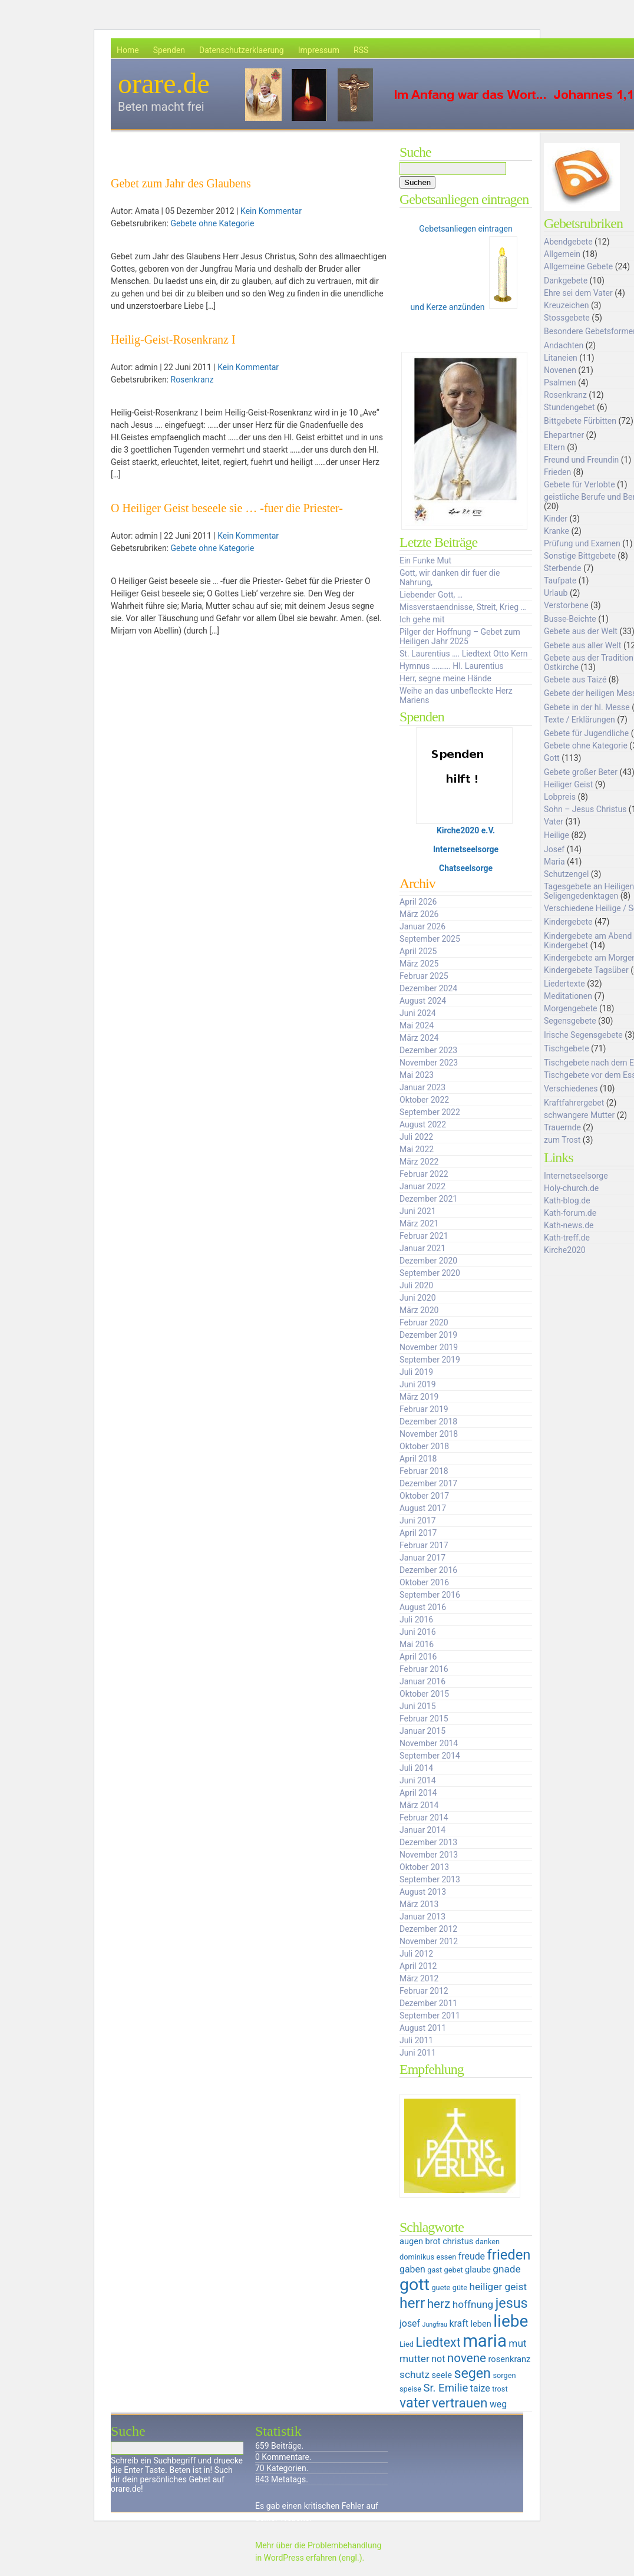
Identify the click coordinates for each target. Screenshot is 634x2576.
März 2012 (418, 1978)
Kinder (555, 518)
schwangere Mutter (579, 1115)
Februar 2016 (423, 1669)
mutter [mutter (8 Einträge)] (414, 2358)
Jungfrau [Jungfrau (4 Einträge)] (434, 2324)
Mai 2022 (416, 1149)
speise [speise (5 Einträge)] (410, 2388)
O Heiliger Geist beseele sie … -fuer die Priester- (227, 508)
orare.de (164, 83)
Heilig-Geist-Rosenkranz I (173, 339)
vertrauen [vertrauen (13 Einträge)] (459, 2402)
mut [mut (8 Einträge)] (517, 2343)
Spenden (169, 50)
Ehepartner (564, 435)
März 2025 (418, 963)
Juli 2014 (416, 1768)
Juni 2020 (417, 1297)
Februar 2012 (423, 1991)
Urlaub (555, 593)
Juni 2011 (417, 2052)
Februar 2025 (423, 976)
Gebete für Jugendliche (586, 733)
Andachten (563, 345)
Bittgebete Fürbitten (580, 421)
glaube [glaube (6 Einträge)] (478, 2269)
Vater (553, 821)
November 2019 (428, 1347)
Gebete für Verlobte (579, 484)
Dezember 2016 (428, 1570)
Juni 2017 (417, 1520)
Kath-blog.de (567, 1200)
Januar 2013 (422, 1916)
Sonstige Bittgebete (580, 555)
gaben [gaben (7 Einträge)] (412, 2269)
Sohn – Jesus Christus (585, 809)
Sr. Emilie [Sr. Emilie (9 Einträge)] (445, 2388)
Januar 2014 (422, 1830)
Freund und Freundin (581, 459)
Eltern (554, 447)
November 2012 (428, 1941)
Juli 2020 (416, 1285)
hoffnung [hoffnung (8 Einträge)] (473, 2304)
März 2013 (418, 1904)
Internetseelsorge (465, 849)
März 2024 (418, 1038)
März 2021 (418, 1223)
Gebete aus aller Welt (582, 645)
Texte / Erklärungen (579, 719)
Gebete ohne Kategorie (213, 223)
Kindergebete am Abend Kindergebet (588, 940)
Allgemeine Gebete (578, 266)
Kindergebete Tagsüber (586, 970)
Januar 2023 (422, 1087)
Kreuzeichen (566, 305)
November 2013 (428, 1854)
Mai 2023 (416, 1075)
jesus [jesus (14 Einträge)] (512, 2303)
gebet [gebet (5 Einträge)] (453, 2269)
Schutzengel (566, 874)
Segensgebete (570, 1020)
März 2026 (418, 914)
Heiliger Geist (568, 784)
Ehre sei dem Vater (578, 293)
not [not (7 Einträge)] (438, 2358)
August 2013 (422, 1891)
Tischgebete (566, 1048)
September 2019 (429, 1359)
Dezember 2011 (428, 2003)
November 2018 (428, 1434)
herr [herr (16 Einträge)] (412, 2302)
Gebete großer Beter (581, 772)
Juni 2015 (417, 1706)
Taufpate (560, 580)
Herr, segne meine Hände (445, 678)
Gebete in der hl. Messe (587, 707)
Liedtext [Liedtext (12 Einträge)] (437, 2342)
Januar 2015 (422, 1731)
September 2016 (429, 1594)
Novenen (560, 370)
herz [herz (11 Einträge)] (439, 2304)
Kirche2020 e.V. (466, 830)
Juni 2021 (417, 1211)
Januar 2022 (422, 1186)
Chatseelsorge (466, 868)
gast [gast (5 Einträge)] (434, 2269)
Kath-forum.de (570, 1213)
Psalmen (560, 382)
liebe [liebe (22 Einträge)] (510, 2321)
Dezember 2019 (428, 1335)
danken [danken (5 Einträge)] (487, 2241)
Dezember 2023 (428, 1050)
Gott (552, 758)
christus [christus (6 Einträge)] (458, 2241)
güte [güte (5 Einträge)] (460, 2287)
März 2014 (418, 1805)
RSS (361, 50)
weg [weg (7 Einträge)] (498, 2404)
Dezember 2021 (428, 1198)
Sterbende (562, 568)
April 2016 (418, 1656)
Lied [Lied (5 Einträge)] (406, 2344)
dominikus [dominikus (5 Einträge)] (416, 2256)
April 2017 (418, 1533)
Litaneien (560, 357)
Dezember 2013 (428, 1842)
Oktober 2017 (424, 1495)
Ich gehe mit (421, 619)
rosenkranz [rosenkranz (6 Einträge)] (509, 2359)
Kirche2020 (565, 1250)
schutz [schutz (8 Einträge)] (414, 2374)
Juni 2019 (417, 1384)
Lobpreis (560, 797)
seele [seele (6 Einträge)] (442, 2375)
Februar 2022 (423, 1174)
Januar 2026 (422, 926)
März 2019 (418, 1396)
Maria (554, 861)
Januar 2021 (422, 1248)
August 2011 (422, 2028)
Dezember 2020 (428, 1260)
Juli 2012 (416, 1953)
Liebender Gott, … (431, 594)
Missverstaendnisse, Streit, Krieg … (462, 607)
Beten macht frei (161, 107)
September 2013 (429, 1879)
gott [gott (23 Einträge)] (414, 2284)
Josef (554, 849)
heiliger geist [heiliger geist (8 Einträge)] (498, 2287)
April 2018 (418, 1458)
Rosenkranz (192, 379)
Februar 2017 (423, 1545)
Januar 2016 (422, 1681)
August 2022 (422, 1124)
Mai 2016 (416, 1644)
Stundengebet (569, 407)
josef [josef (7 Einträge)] (409, 2323)
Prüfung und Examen (582, 543)
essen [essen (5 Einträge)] (446, 2256)
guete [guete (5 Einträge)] (440, 2287)
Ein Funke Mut (425, 560)
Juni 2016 (417, 1632)
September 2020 (429, 1273)
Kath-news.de (568, 1225)
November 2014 (428, 1743)
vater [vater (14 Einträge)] (414, 2402)
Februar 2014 (423, 1817)
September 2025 (429, 939)
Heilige (556, 835)
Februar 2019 (423, 1409)
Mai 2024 (416, 1025)
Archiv (417, 883)
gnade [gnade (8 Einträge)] (506, 2269)
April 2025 (418, 951)
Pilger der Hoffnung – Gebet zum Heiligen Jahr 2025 (459, 636)
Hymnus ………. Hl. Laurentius (451, 666)
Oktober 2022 (424, 1099)
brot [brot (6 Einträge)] (433, 2241)
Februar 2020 (423, 1322)
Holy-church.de (571, 1188)
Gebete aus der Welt (581, 631)
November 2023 (428, 1062)
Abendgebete (568, 241)
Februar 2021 (423, 1236)
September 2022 (429, 1112)
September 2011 (429, 2015)
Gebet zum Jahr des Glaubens (181, 183)
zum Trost (562, 1139)
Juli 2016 (416, 1619)
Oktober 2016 (424, 1582)
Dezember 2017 (428, 1483)
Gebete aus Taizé (575, 679)
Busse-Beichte (570, 619)
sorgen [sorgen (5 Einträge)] (504, 2375)
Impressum (318, 50)
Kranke (556, 531)
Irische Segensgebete (583, 1035)
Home (128, 50)
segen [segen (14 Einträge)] (472, 2373)
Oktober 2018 (424, 1446)
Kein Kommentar (271, 211)
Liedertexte (564, 983)
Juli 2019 (416, 1372)
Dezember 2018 (428, 1421)
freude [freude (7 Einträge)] (471, 2256)
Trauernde (562, 1127)
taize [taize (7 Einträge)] (480, 2388)
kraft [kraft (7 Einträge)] (458, 2323)
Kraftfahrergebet (574, 1102)
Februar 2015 (423, 1718)
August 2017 (422, 1508)
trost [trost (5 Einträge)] (499, 2388)
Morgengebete (570, 1008)
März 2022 (418, 1161)
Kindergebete (568, 921)
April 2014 (418, 1792)
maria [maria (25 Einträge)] (485, 2341)
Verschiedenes (571, 1088)
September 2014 (429, 1755)
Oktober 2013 (424, 1867)
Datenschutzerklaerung (241, 50)
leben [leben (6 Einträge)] (480, 2323)
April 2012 (418, 1966)
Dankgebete (565, 280)
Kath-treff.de (567, 1237)
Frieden (557, 472)
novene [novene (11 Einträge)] (466, 2358)
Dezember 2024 (428, 988)
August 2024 (422, 1000)
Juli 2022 (416, 1137)
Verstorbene (566, 605)
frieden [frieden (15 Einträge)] (509, 2255)
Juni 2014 (417, 1780)
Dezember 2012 (428, 1929)
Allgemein (562, 254)
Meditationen (568, 996)
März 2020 (418, 1310)
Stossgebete (567, 317)
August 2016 (422, 1607)
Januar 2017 (422, 1557)
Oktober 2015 (424, 1693)
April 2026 (418, 901)
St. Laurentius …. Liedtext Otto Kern (463, 653)
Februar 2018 (423, 1471)
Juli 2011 (416, 2040)
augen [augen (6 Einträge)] (411, 2241)
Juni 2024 (417, 1013)
